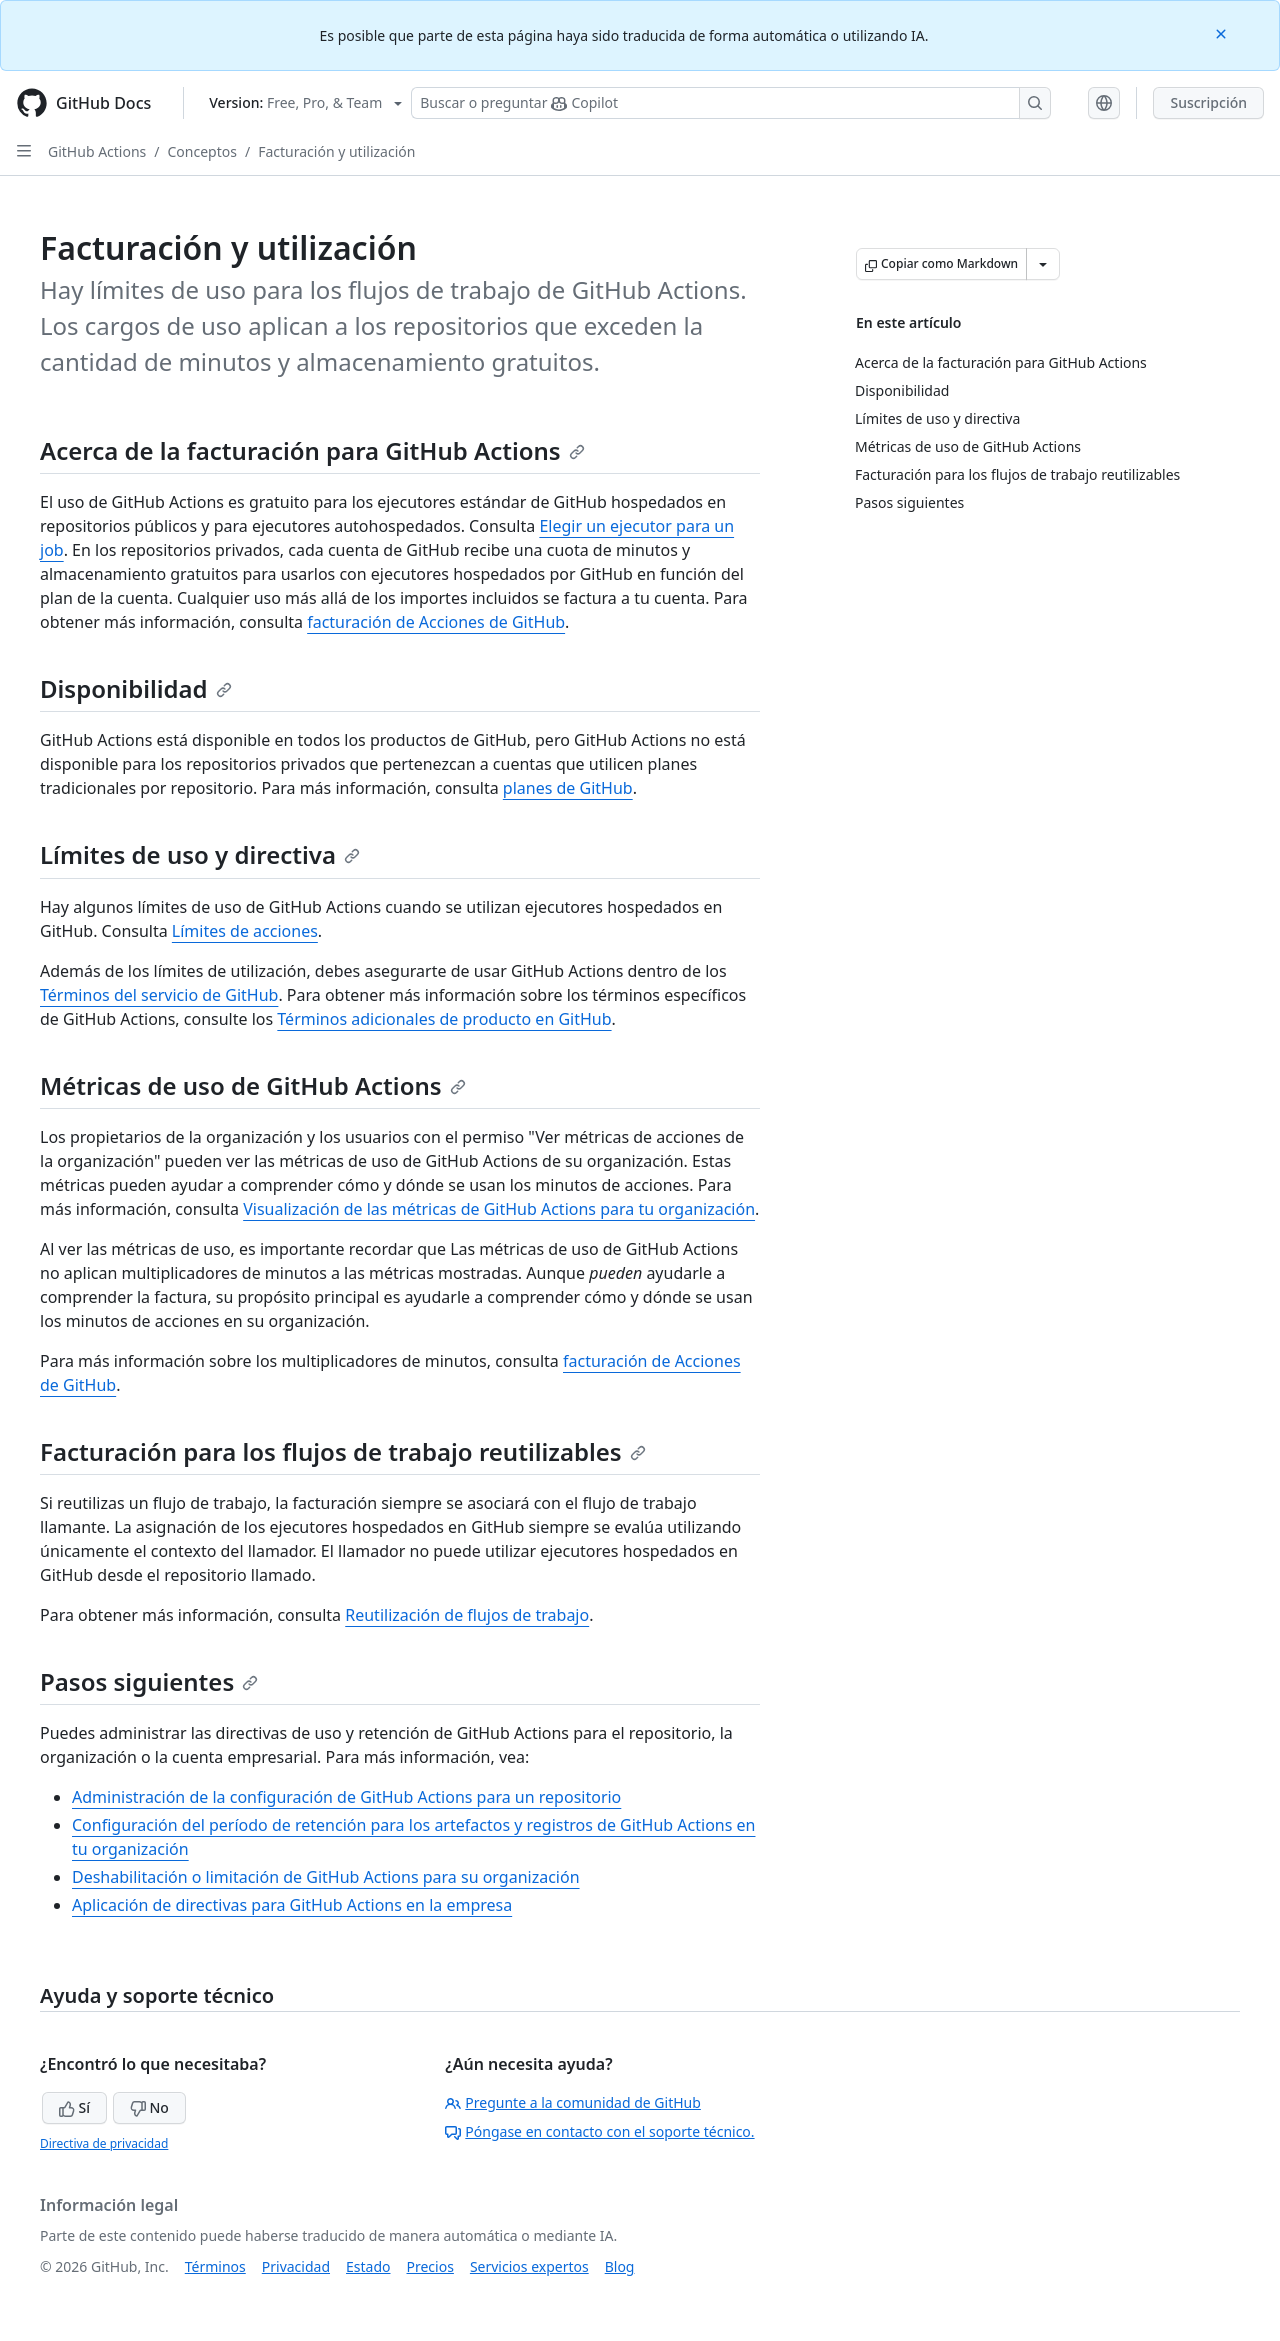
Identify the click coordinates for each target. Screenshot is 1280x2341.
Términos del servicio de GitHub (159, 995)
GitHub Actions (97, 151)
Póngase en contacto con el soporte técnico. (599, 2131)
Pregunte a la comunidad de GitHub (573, 2102)
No (149, 2107)
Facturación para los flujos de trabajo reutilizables (343, 1451)
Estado (368, 2266)
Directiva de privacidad (104, 2143)
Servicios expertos (529, 2266)
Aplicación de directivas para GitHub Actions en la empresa (292, 1905)
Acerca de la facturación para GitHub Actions (312, 450)
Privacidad (296, 2266)
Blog (620, 2266)
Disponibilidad (136, 688)
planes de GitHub (568, 788)
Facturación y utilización (336, 151)
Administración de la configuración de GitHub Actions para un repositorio (346, 1797)
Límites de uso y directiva (200, 854)
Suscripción (1208, 102)
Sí (74, 2107)
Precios (430, 2266)
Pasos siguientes (149, 1681)
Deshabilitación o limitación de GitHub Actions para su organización (326, 1877)
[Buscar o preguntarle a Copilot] (731, 103)
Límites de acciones (245, 931)
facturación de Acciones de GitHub (436, 622)
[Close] (1223, 32)
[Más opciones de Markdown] (1043, 264)
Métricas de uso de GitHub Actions (253, 1085)
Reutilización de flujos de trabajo (467, 1615)
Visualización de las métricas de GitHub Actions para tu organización (499, 1209)
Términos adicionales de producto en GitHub (444, 1019)
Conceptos (202, 151)
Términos (215, 2266)
